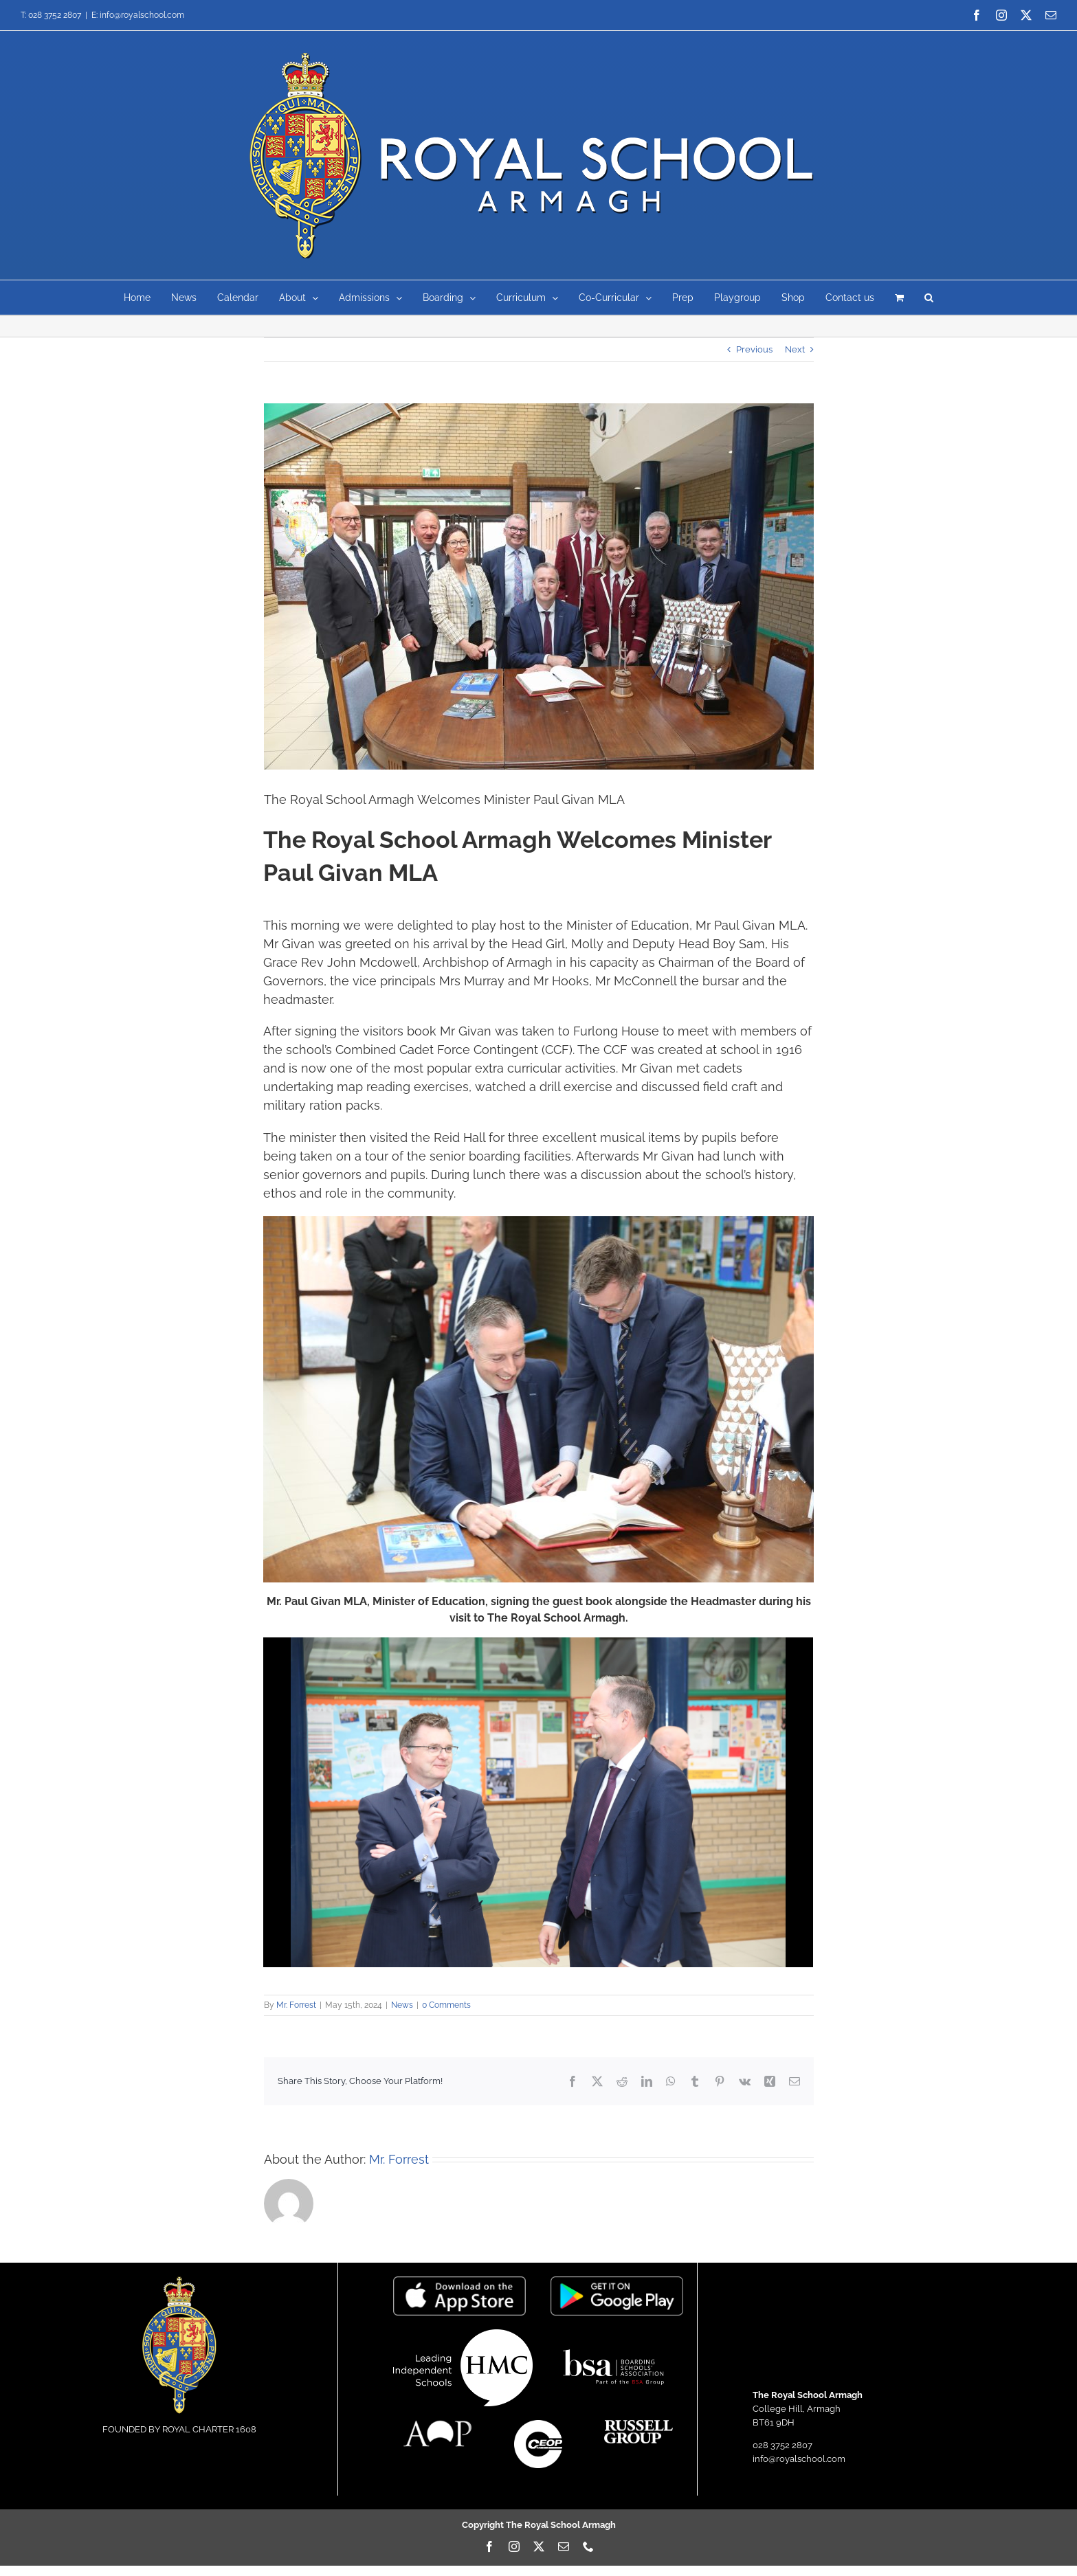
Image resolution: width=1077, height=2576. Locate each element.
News (402, 2005)
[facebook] (489, 2546)
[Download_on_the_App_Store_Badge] (459, 2281)
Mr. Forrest (296, 2005)
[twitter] (538, 2546)
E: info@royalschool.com (137, 15)
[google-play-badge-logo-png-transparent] (616, 2281)
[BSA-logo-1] (613, 2345)
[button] (928, 297)
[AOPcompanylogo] (437, 2424)
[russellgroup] (638, 2424)
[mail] (563, 2546)
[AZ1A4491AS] (539, 586)
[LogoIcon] (179, 2281)
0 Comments (446, 2005)
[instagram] (514, 2546)
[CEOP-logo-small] (538, 2424)
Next (795, 349)
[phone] (588, 2546)
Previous (754, 349)
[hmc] (462, 2334)
